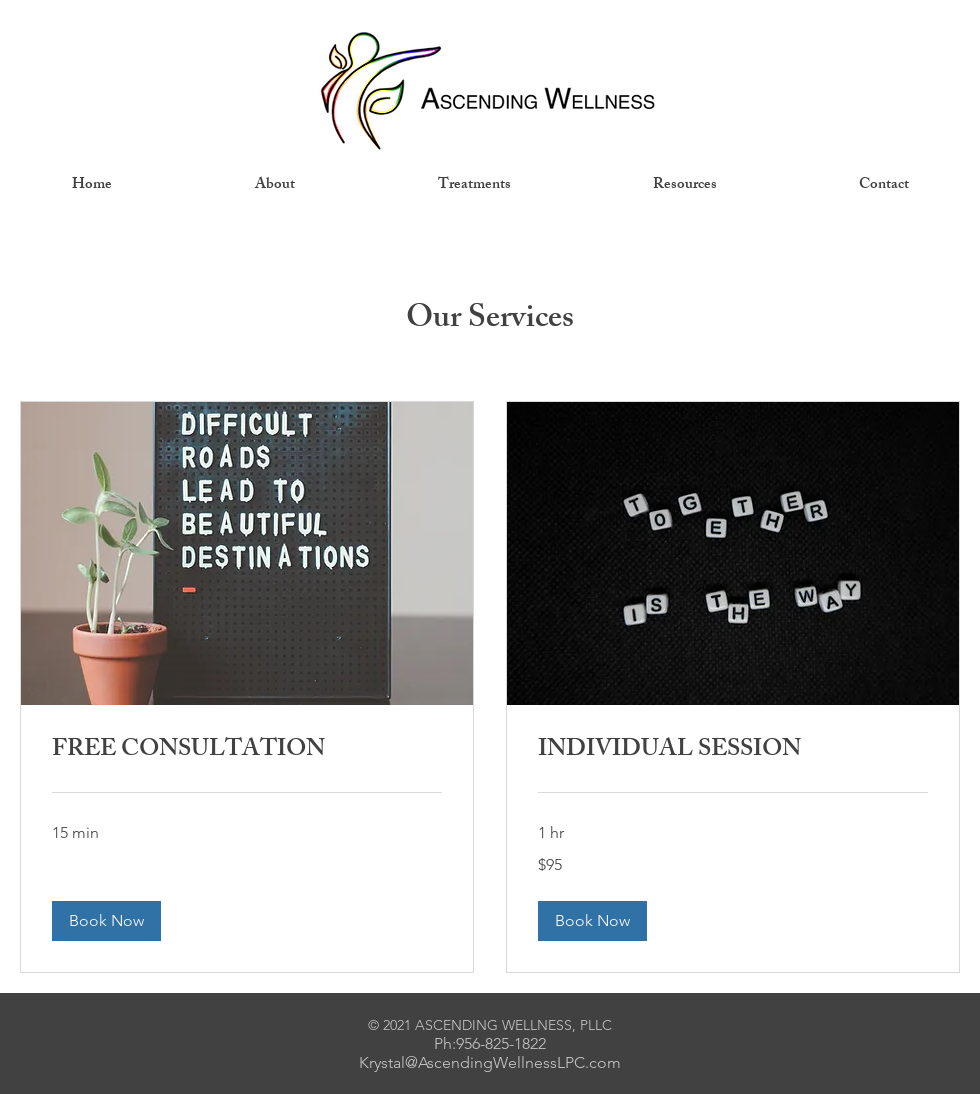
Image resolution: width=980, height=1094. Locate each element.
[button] (106, 921)
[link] (247, 752)
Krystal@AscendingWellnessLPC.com (490, 1062)
